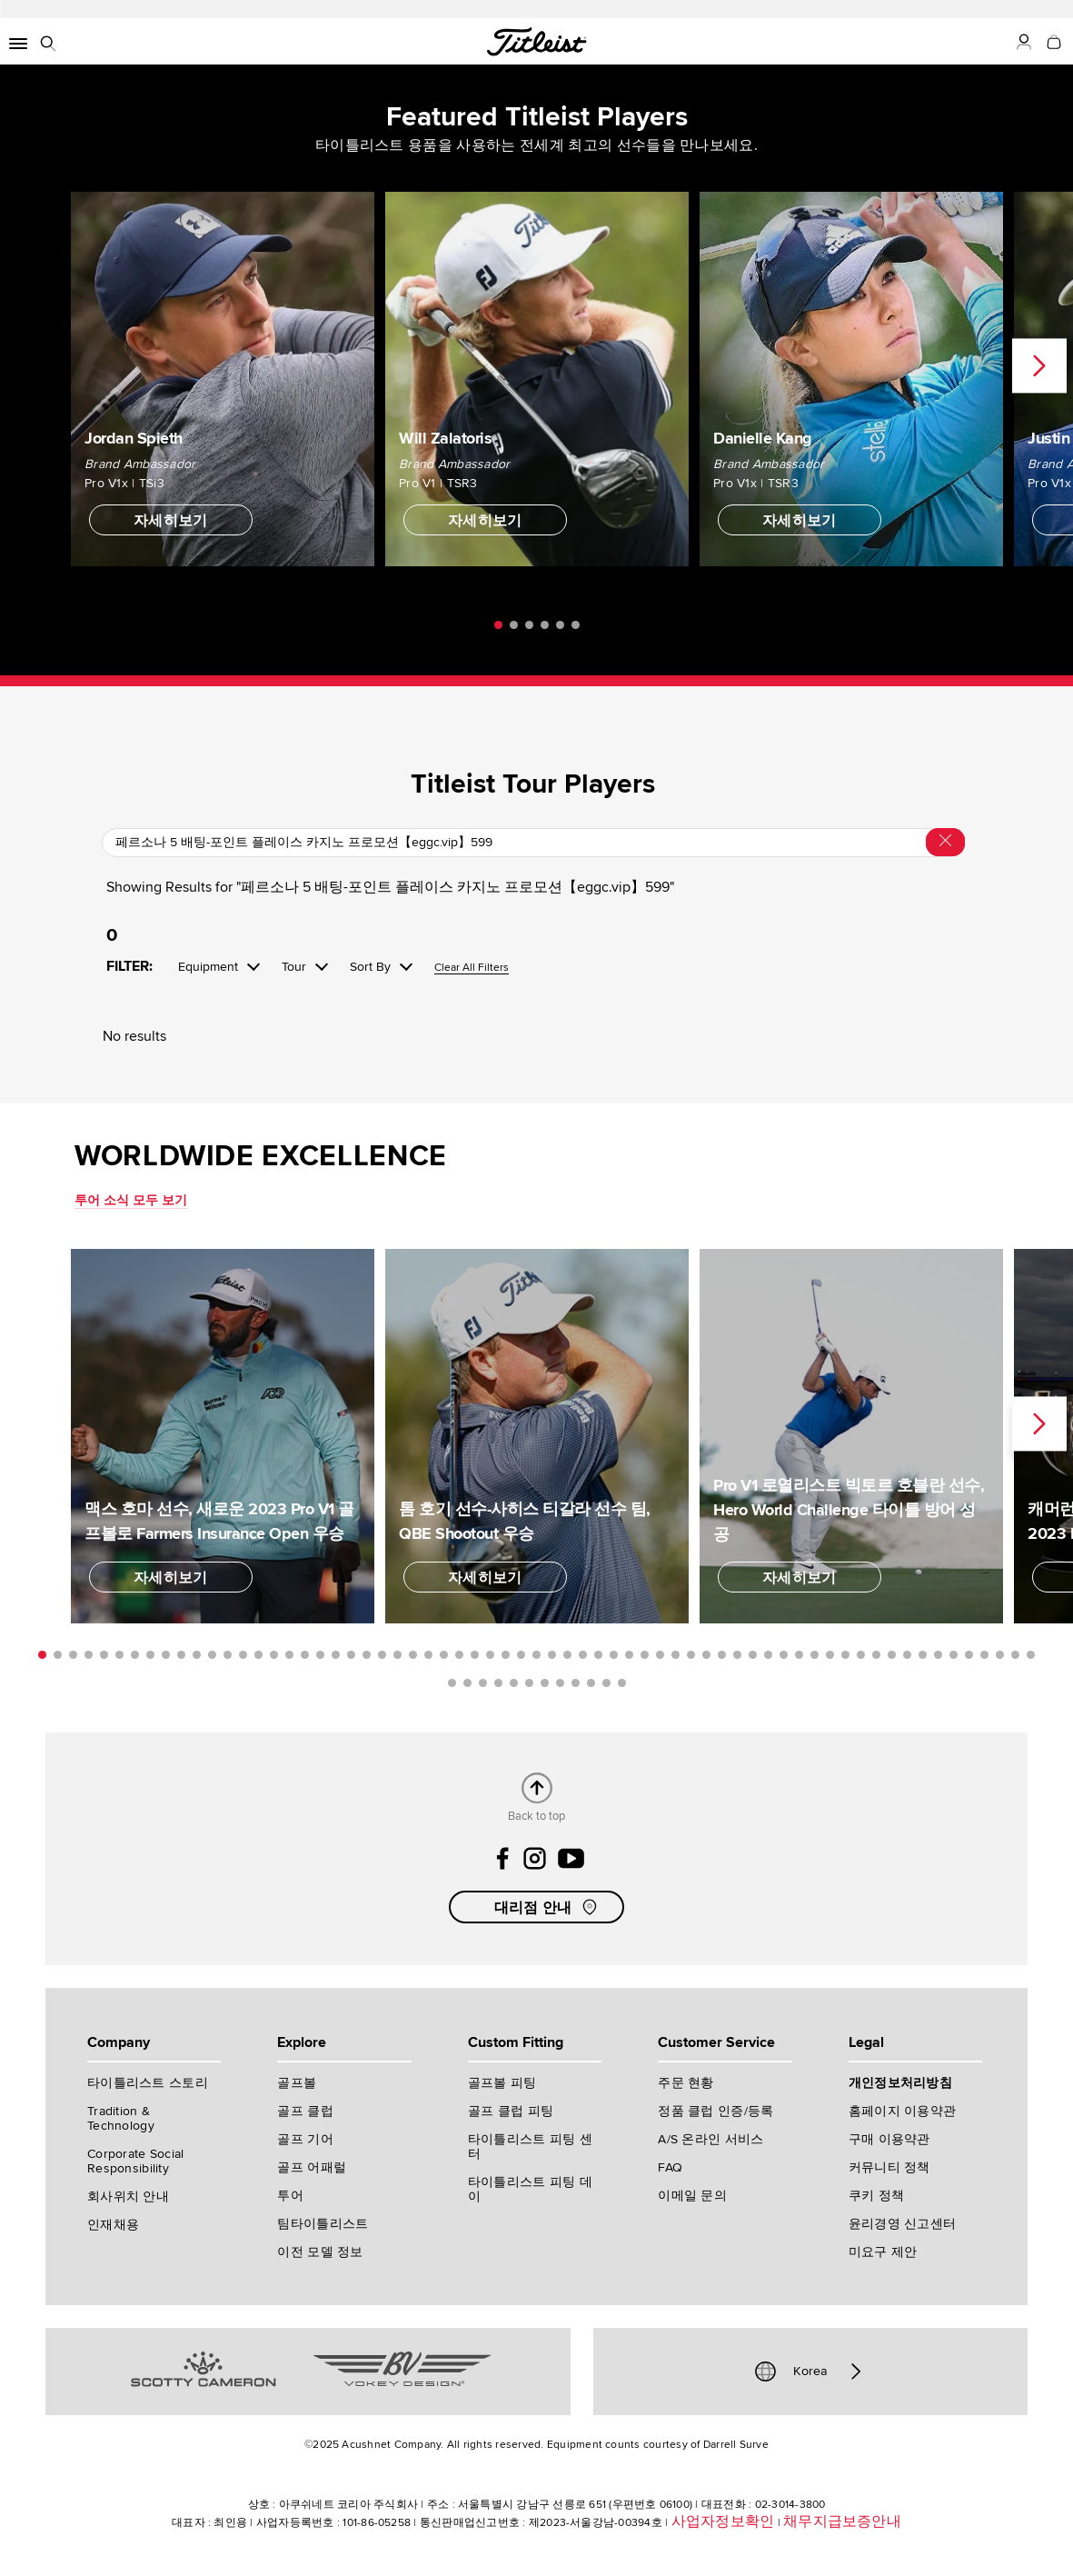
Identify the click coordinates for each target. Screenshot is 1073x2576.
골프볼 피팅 (502, 2083)
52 (830, 1655)
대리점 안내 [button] (547, 1907)
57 (907, 1655)
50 (799, 1655)
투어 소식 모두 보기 (131, 1200)
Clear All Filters (471, 968)
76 (606, 1683)
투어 (290, 2195)
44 (706, 1655)
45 (722, 1655)
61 (969, 1655)
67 (467, 1683)
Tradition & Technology (120, 2118)
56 (892, 1655)
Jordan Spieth (133, 438)
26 (428, 1655)
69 (498, 1683)
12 (212, 1655)
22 (367, 1655)
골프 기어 (305, 2139)
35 (567, 1655)
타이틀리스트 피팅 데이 (530, 2189)
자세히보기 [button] (171, 521)
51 (814, 1655)
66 (452, 1683)
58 (923, 1655)
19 (320, 1655)
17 (289, 1655)
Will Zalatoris (445, 438)
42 (675, 1655)
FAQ (670, 2167)
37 (598, 1655)
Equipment (208, 967)
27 (444, 1655)
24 (397, 1655)
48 (768, 1655)
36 (583, 1655)
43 (691, 1655)
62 (984, 1655)
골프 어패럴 (311, 2167)
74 (575, 1683)
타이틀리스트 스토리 (147, 2083)
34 (552, 1655)
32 (521, 1655)
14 (243, 1655)
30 (490, 1655)
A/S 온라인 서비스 (710, 2139)
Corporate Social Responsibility (135, 2161)
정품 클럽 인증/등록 (715, 2111)
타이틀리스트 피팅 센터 (530, 2147)
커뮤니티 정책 (889, 2167)
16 (274, 1655)
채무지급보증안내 (842, 2521)
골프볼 (296, 2083)
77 (622, 1683)
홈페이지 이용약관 (903, 2111)
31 (506, 1655)
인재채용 (113, 2224)
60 (953, 1655)
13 (228, 1655)
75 (591, 1683)
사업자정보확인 (723, 2521)
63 (1000, 1655)
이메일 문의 (692, 2195)
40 (645, 1655)
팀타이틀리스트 (322, 2224)
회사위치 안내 (128, 2196)
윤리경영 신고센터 (903, 2224)
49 (784, 1655)
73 (560, 1683)
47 (753, 1655)
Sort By (370, 967)
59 (938, 1655)
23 (382, 1655)
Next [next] (1039, 366)
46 (737, 1655)
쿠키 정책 (876, 2195)
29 (475, 1655)
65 (1031, 1655)
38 (614, 1655)
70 (514, 1683)
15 (258, 1655)
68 (483, 1683)
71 (529, 1683)
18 (305, 1655)
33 (536, 1655)
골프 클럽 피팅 (510, 2111)
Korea (810, 2371)
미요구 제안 (883, 2252)
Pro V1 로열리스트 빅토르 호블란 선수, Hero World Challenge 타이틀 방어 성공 (848, 1509)
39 (629, 1655)
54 (861, 1655)
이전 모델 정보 (320, 2252)
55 (876, 1655)
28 (459, 1655)
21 (351, 1655)
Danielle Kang (762, 438)
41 (660, 1655)
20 (336, 1655)
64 (1015, 1655)
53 (845, 1655)
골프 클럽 (305, 2111)
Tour (294, 967)
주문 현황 (685, 2083)
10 (181, 1655)
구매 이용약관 (889, 2139)
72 (545, 1683)
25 (413, 1655)
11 (197, 1655)
